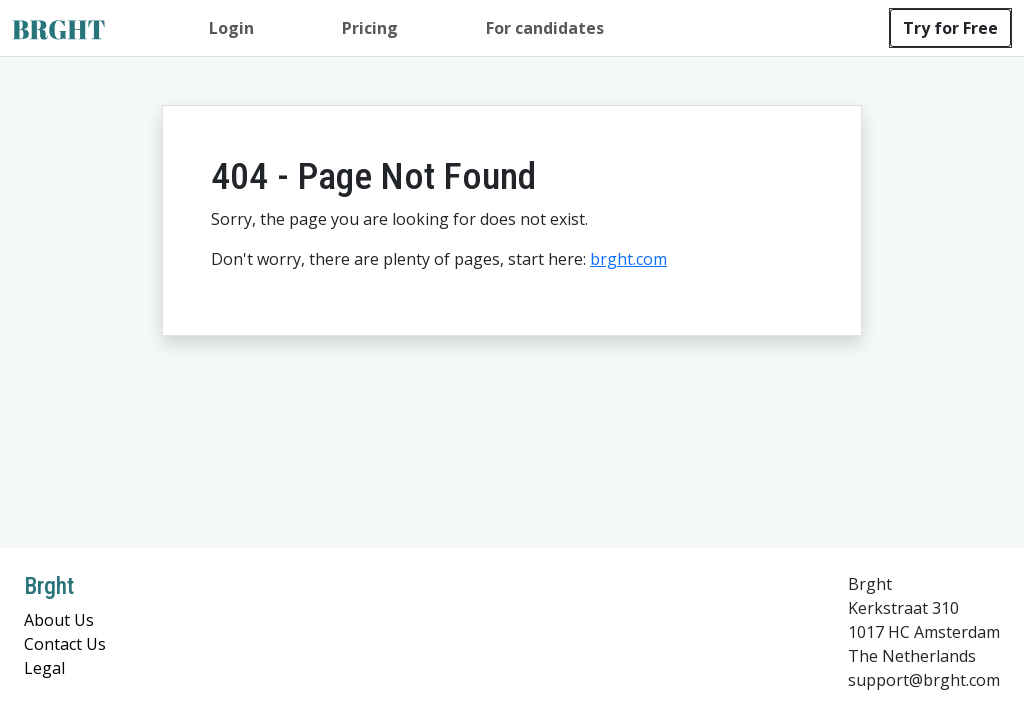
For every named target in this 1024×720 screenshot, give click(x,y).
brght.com (628, 259)
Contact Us (65, 644)
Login (231, 28)
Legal (44, 668)
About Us (59, 620)
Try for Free (950, 28)
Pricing (370, 28)
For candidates (545, 28)
